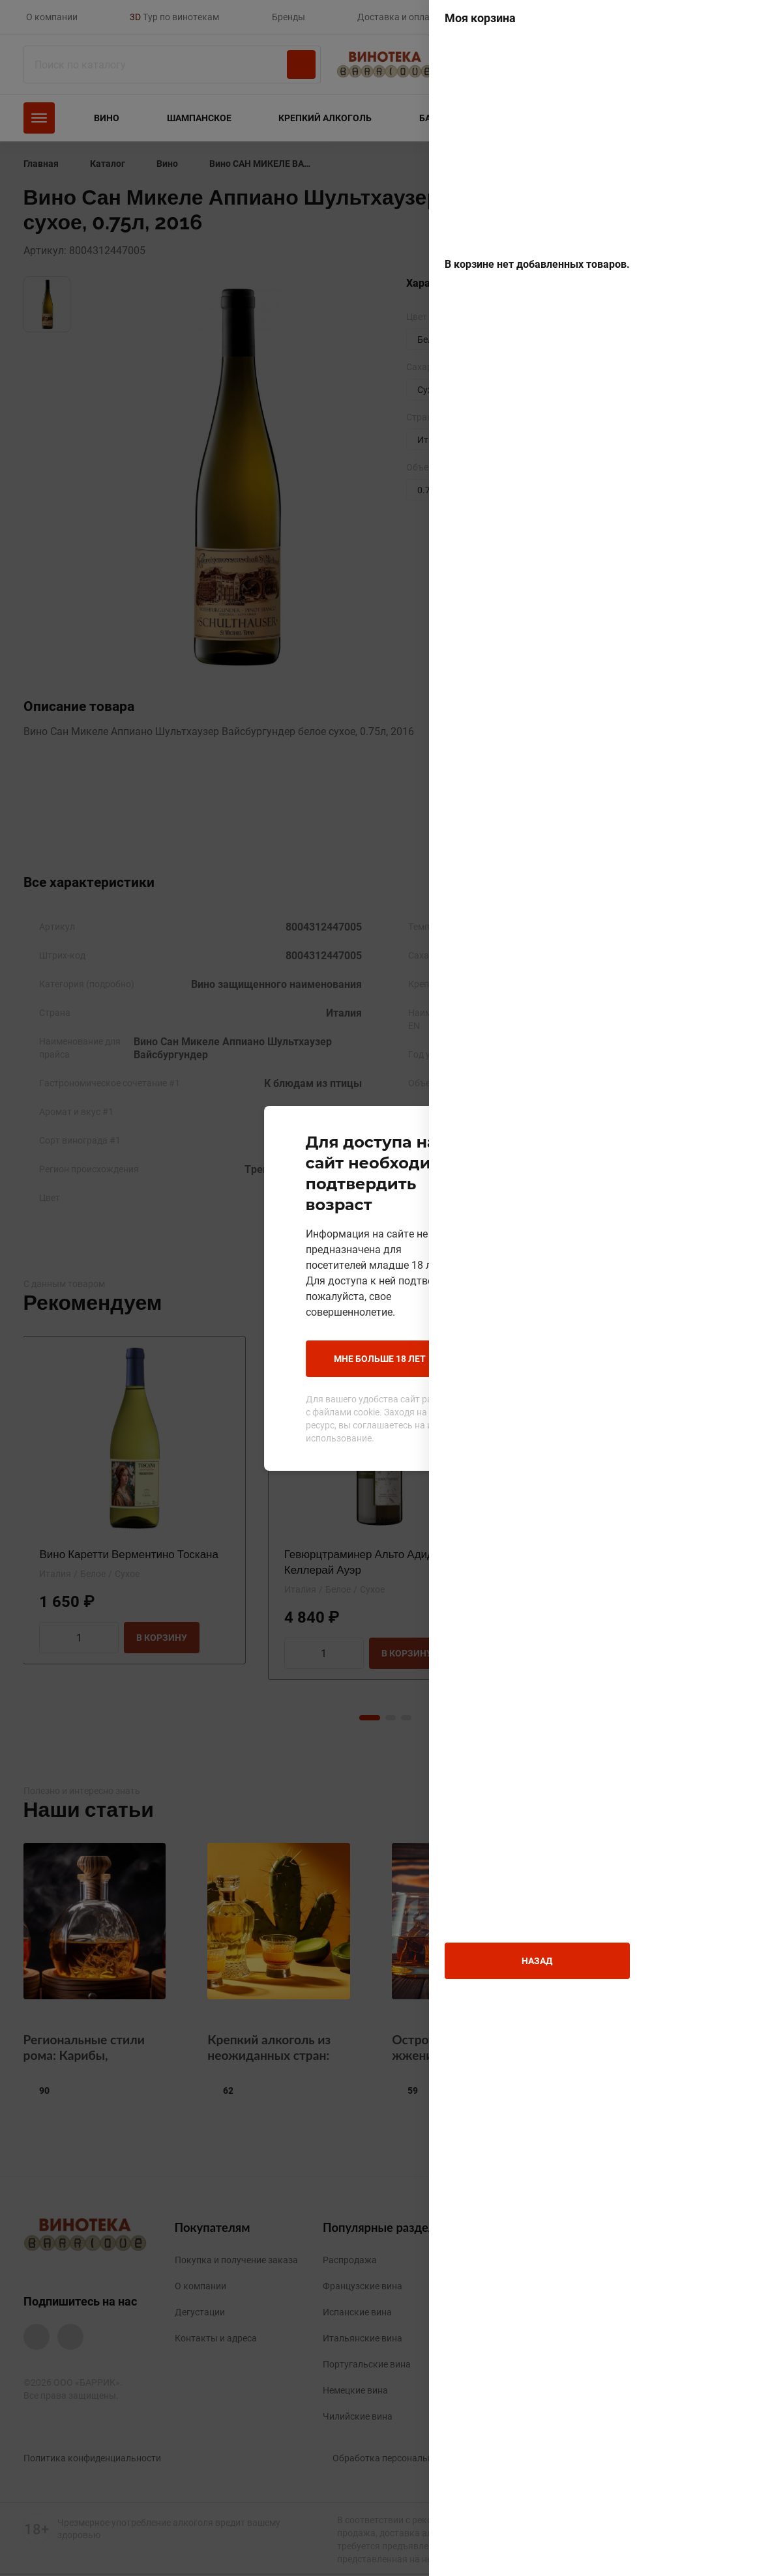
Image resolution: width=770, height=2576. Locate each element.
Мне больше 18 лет (292, 1327)
